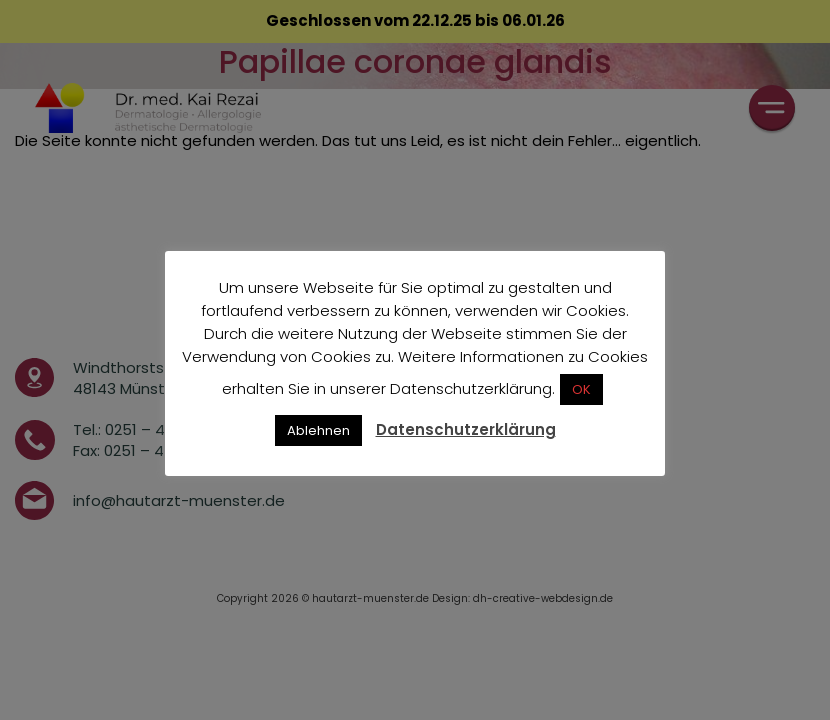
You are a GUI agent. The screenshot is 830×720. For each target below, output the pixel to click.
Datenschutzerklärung (466, 429)
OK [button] (581, 389)
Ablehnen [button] (318, 430)
